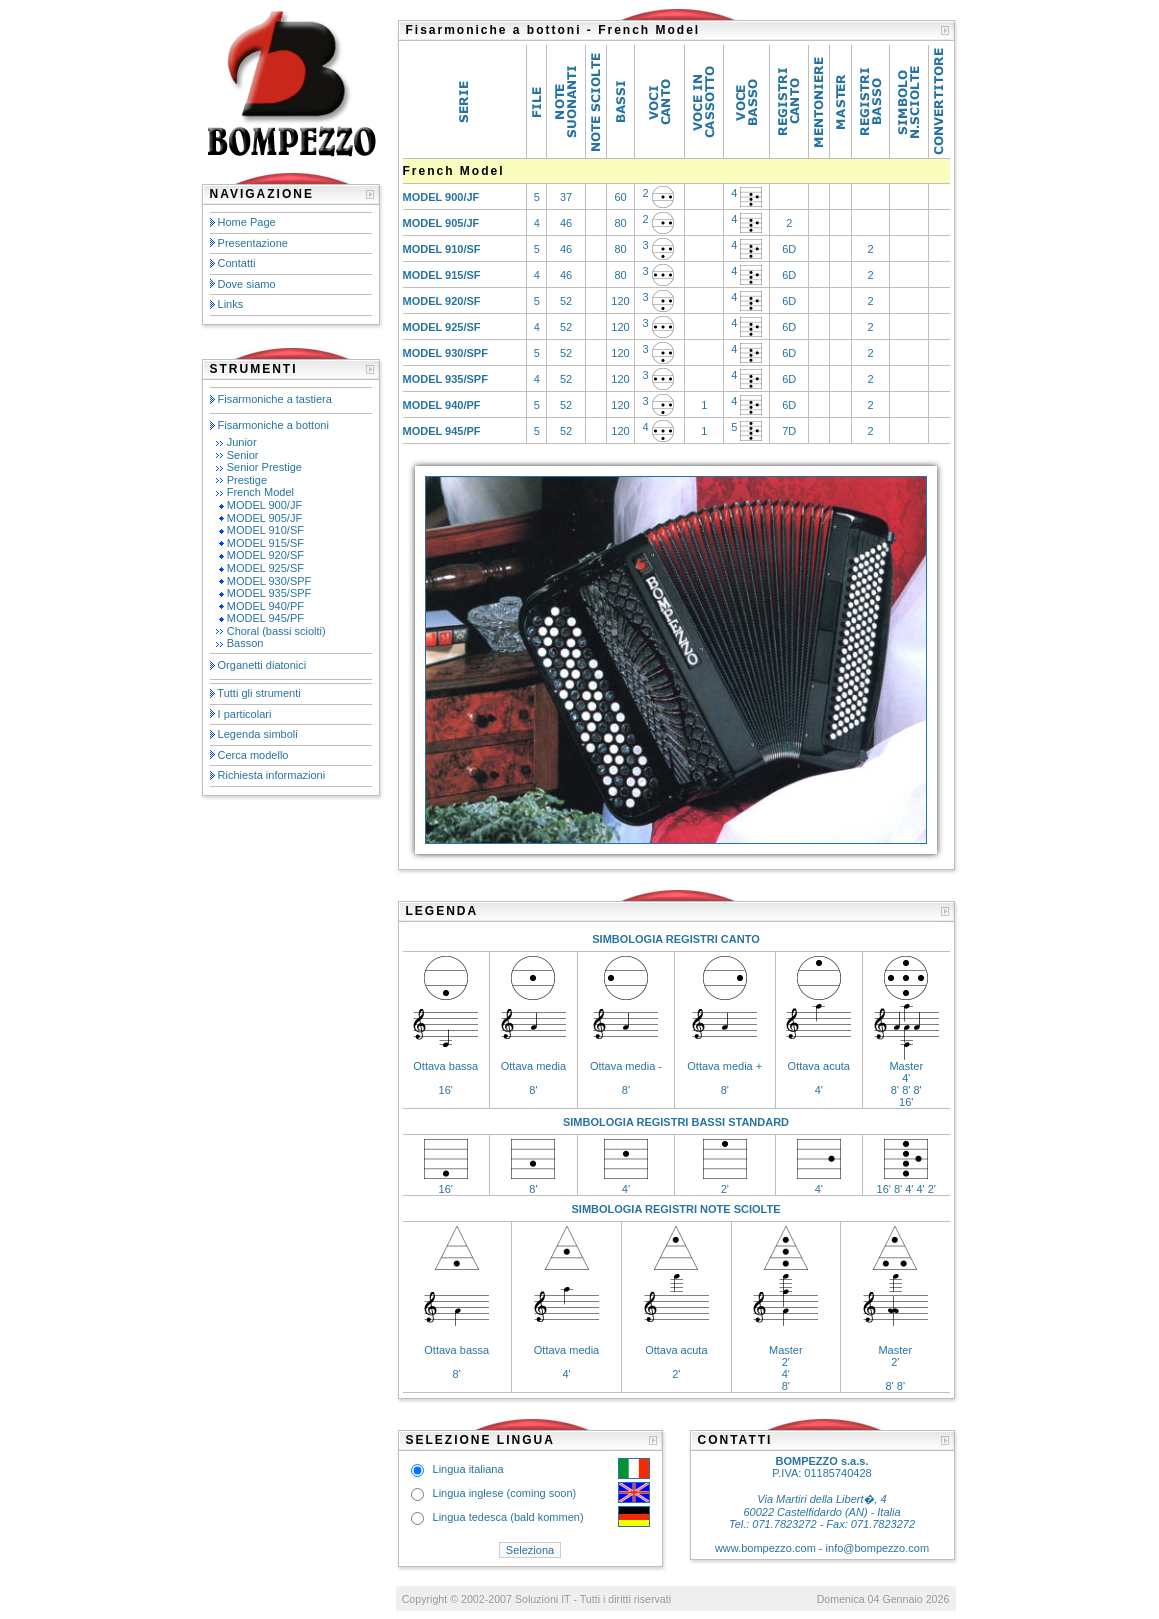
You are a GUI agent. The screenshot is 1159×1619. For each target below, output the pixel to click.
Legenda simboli (258, 734)
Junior (242, 442)
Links (231, 304)
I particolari (245, 714)
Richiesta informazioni (272, 775)
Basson (245, 643)
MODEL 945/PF (265, 618)
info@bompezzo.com (878, 1548)
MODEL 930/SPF (269, 581)
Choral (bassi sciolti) (276, 631)
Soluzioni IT (542, 1599)
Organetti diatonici (262, 665)
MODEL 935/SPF (269, 593)
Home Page (247, 222)
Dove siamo (247, 284)
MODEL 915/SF (265, 543)
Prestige (247, 480)
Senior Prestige (264, 467)
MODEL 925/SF (265, 568)
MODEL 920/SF (265, 555)
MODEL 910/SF (265, 530)
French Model (260, 492)
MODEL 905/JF (264, 518)
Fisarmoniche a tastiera (275, 399)
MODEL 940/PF (265, 606)
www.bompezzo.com (765, 1548)
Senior (243, 455)
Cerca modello (253, 755)
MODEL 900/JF (264, 505)
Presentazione (253, 243)
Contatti (237, 263)
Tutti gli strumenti (258, 693)
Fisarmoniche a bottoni (273, 425)
